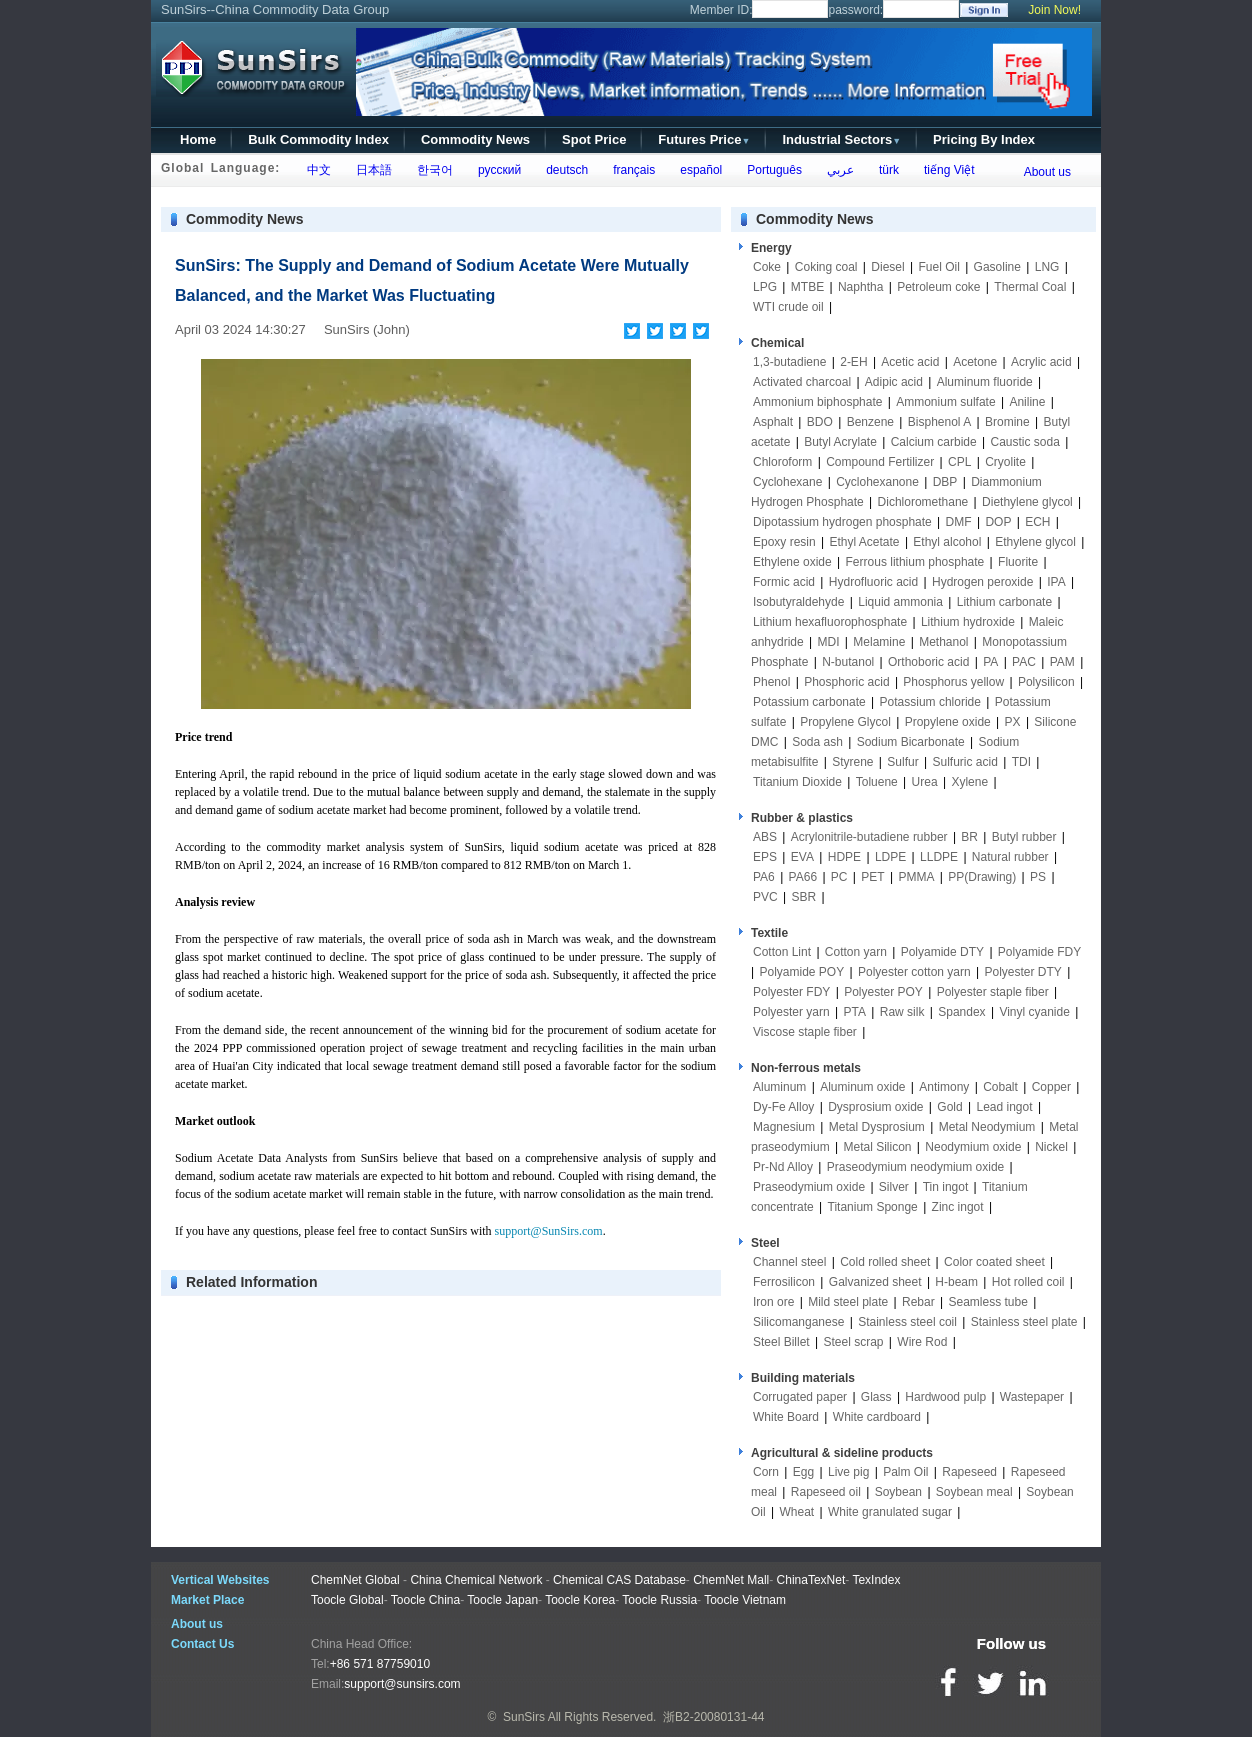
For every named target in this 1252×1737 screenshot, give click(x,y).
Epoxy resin (784, 542)
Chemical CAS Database (619, 1580)
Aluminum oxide (862, 1087)
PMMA (916, 877)
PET (872, 877)
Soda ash (817, 742)
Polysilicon (1046, 682)
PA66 (803, 877)
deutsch (563, 170)
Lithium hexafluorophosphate (830, 622)
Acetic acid (910, 362)
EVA (802, 857)
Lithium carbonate (1004, 602)
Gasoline (997, 267)
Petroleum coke (938, 287)
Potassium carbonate (809, 702)
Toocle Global (347, 1600)
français (631, 170)
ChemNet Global (355, 1580)
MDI (829, 642)
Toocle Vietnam (745, 1600)
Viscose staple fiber (805, 1032)
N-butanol (848, 662)
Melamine (879, 642)
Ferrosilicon (784, 1282)
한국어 (431, 170)
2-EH (853, 362)
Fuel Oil (938, 267)
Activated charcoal (802, 382)
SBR (803, 897)
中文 (315, 170)
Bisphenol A (939, 422)
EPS (765, 857)
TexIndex (876, 1580)
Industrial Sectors (841, 139)
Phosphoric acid (846, 682)
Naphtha (860, 287)
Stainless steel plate (1024, 1322)
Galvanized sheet (875, 1282)
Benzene (870, 422)
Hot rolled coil (1028, 1282)
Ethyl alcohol (947, 542)
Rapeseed (969, 1472)
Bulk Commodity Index (318, 139)
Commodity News (475, 139)
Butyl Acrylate (840, 442)
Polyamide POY (801, 972)
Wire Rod (922, 1342)
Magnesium (784, 1127)
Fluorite (1018, 562)
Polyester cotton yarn (914, 972)
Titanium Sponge (873, 1207)
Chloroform (782, 462)
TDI (1021, 762)
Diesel (887, 267)
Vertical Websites (220, 1580)
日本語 (370, 170)
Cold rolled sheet (885, 1262)
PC (839, 877)
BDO (820, 422)
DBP (945, 482)
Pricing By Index (984, 139)
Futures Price (704, 139)
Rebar (918, 1302)
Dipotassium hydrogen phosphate (842, 522)
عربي (837, 170)
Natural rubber (1010, 857)
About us (1047, 172)
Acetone (975, 362)
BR (969, 837)
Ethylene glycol (1035, 542)
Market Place (207, 1600)
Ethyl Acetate (865, 542)
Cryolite (1005, 462)
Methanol (943, 642)
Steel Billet (781, 1342)
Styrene (852, 762)
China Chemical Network (476, 1580)
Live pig (848, 1472)
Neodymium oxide (973, 1147)
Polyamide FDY (1039, 952)
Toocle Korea (580, 1600)
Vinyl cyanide (1034, 1012)
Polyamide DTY (942, 952)
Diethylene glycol (1027, 502)
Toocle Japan (502, 1600)
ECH (1037, 522)
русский (496, 170)
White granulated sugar (890, 1512)
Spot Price (594, 139)
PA (990, 662)
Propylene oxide (948, 722)
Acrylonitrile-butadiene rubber (869, 837)
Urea (925, 782)
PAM (1062, 662)
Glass (876, 1397)
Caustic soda (1025, 442)
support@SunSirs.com (549, 1231)
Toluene (877, 782)
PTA (855, 1012)
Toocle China (425, 1600)
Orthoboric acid (928, 662)
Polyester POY (883, 992)
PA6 (764, 877)
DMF (959, 522)
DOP (998, 522)
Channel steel (789, 1262)
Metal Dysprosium (877, 1127)
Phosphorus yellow (953, 682)
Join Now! (1054, 10)
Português (771, 170)
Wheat (796, 1512)
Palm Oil (905, 1472)
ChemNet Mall (731, 1580)
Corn (766, 1472)
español (698, 170)
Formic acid (784, 582)
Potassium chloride (930, 702)
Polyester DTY (1022, 972)
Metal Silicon (878, 1147)
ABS (765, 837)
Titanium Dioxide (797, 782)
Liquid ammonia (900, 602)
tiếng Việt (945, 170)
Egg (803, 1472)
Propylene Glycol (845, 722)
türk (885, 170)
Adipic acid (894, 382)
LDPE (890, 857)
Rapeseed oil (826, 1492)
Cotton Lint (782, 952)
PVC (765, 897)
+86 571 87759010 (380, 1664)
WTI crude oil (788, 307)
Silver (894, 1187)
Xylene (969, 782)
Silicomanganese (798, 1322)
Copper (1051, 1087)
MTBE (807, 287)
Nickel (1051, 1147)
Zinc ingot (958, 1207)
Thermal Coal (1030, 287)
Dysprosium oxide (875, 1107)
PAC (1024, 662)
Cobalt (1000, 1087)
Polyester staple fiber (993, 992)
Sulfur (902, 762)
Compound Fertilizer (880, 462)
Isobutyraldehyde (798, 602)
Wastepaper (1032, 1397)
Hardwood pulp (945, 1397)
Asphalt (773, 422)
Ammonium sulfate (945, 402)
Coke (767, 267)
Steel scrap (854, 1342)
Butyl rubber (1024, 837)
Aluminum (779, 1087)
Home (198, 139)
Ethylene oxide (792, 562)
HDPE (844, 857)
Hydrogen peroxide (982, 582)
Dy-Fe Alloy (783, 1107)
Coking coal (826, 267)
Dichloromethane (923, 502)
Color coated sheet (994, 1262)
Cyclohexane (787, 482)
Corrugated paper (800, 1397)
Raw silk (902, 1012)
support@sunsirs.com (402, 1684)
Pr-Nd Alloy (783, 1167)
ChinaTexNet (811, 1580)
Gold (949, 1107)
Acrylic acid (1041, 362)
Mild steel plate (848, 1302)
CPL (959, 462)
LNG (1047, 267)
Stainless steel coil (907, 1322)
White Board (786, 1417)
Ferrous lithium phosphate (915, 562)
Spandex (961, 1012)
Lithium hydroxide (968, 622)
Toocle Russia (659, 1600)
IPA (1056, 582)
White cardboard (877, 1417)
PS (1038, 877)
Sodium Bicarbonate (911, 742)
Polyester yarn (791, 1012)
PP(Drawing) (982, 877)
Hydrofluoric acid (873, 582)
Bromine (1007, 422)
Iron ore (773, 1302)
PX (1013, 722)
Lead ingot (1004, 1107)
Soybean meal (974, 1492)
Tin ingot (946, 1187)
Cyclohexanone (877, 482)
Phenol (771, 682)
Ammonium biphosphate (817, 402)
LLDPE (939, 857)
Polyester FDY (791, 992)
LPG (765, 287)
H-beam (956, 1282)
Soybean (898, 1492)
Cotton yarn (856, 952)
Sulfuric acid (964, 762)
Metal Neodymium (987, 1127)
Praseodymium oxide (809, 1187)
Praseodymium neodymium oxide (915, 1167)
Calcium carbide (934, 442)
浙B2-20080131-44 (713, 1717)
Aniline (1027, 402)
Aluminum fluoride (985, 382)
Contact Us (202, 1644)
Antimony (944, 1087)
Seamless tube (987, 1302)
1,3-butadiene (789, 362)
